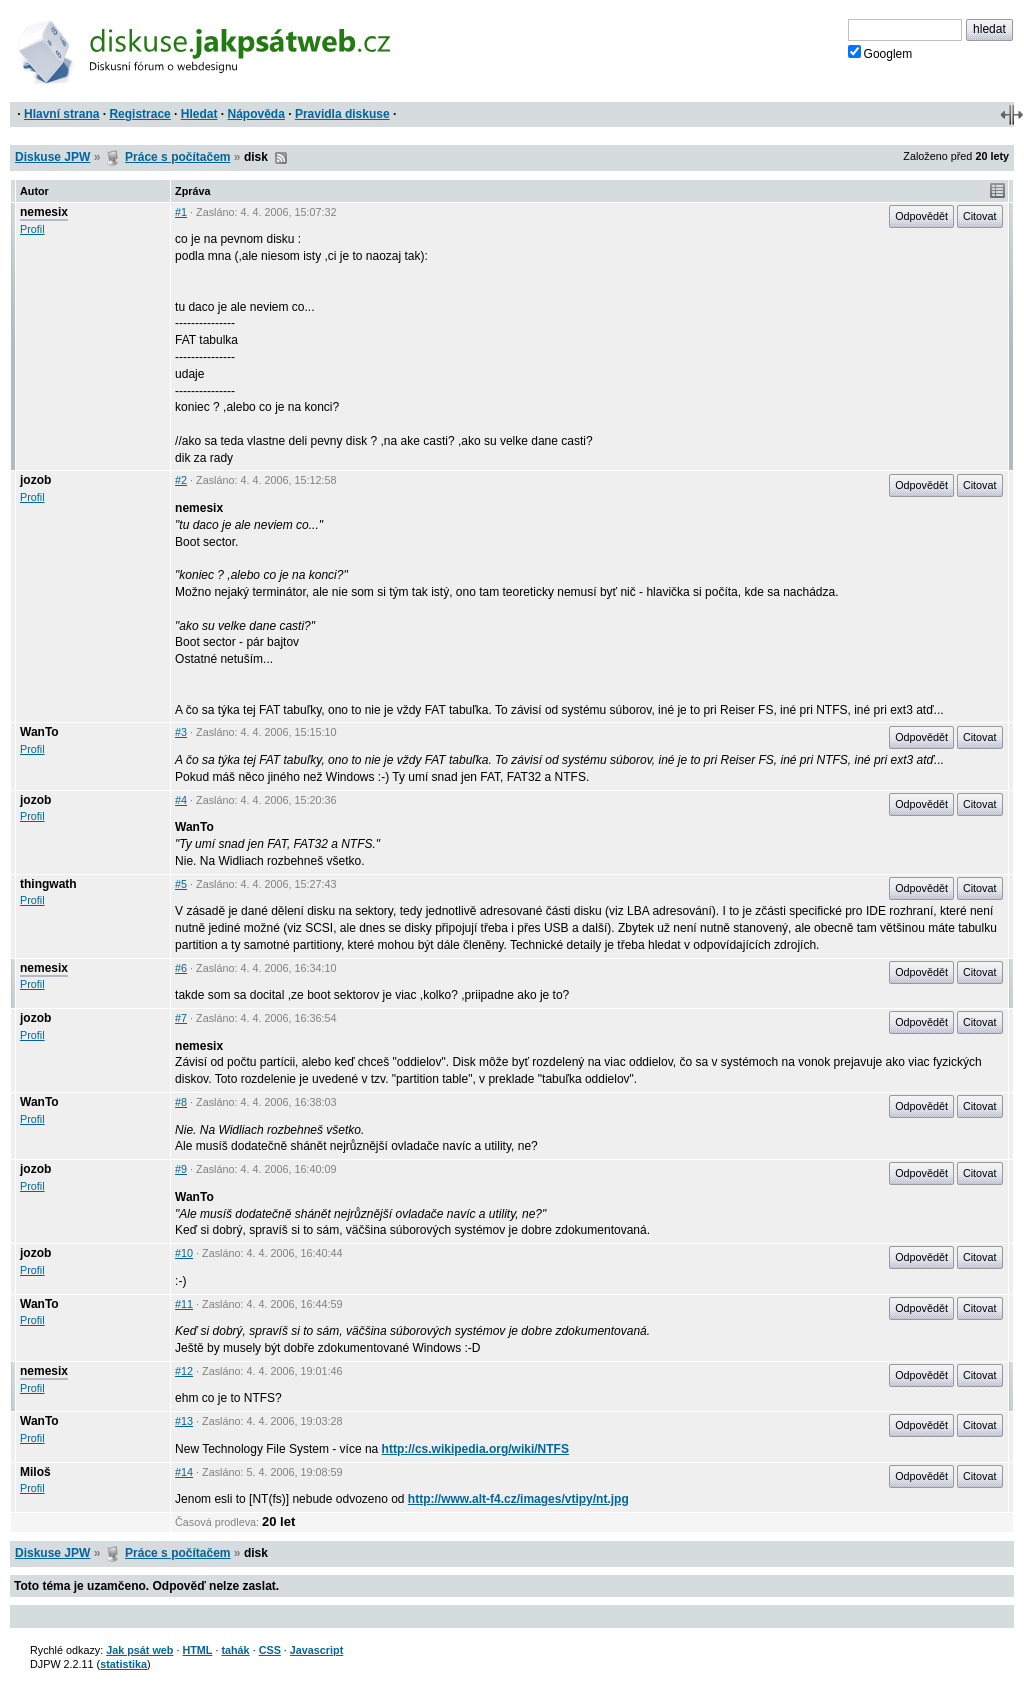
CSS (270, 1650)
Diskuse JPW (52, 157)
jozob (35, 480)
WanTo (39, 732)
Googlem (880, 53)
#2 (181, 480)
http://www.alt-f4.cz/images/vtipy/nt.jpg (518, 1499)
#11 (184, 1304)
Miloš (35, 1472)
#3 (181, 732)
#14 (184, 1472)
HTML (197, 1650)
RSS (281, 158)
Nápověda (256, 114)
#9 (181, 1169)
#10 (184, 1253)
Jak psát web (139, 1650)
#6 (181, 968)
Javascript (316, 1650)
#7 (181, 1018)
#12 (184, 1371)
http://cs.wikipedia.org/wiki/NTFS (475, 1449)
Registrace (139, 114)
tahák (235, 1650)
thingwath (48, 884)
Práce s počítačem (177, 157)
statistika (123, 1664)
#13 (184, 1421)
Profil (32, 229)
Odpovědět (921, 216)
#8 (181, 1102)
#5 (181, 884)
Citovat (980, 216)
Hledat (199, 114)
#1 (181, 212)
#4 (181, 800)
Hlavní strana (61, 114)
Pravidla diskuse (342, 114)
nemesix (44, 212)
